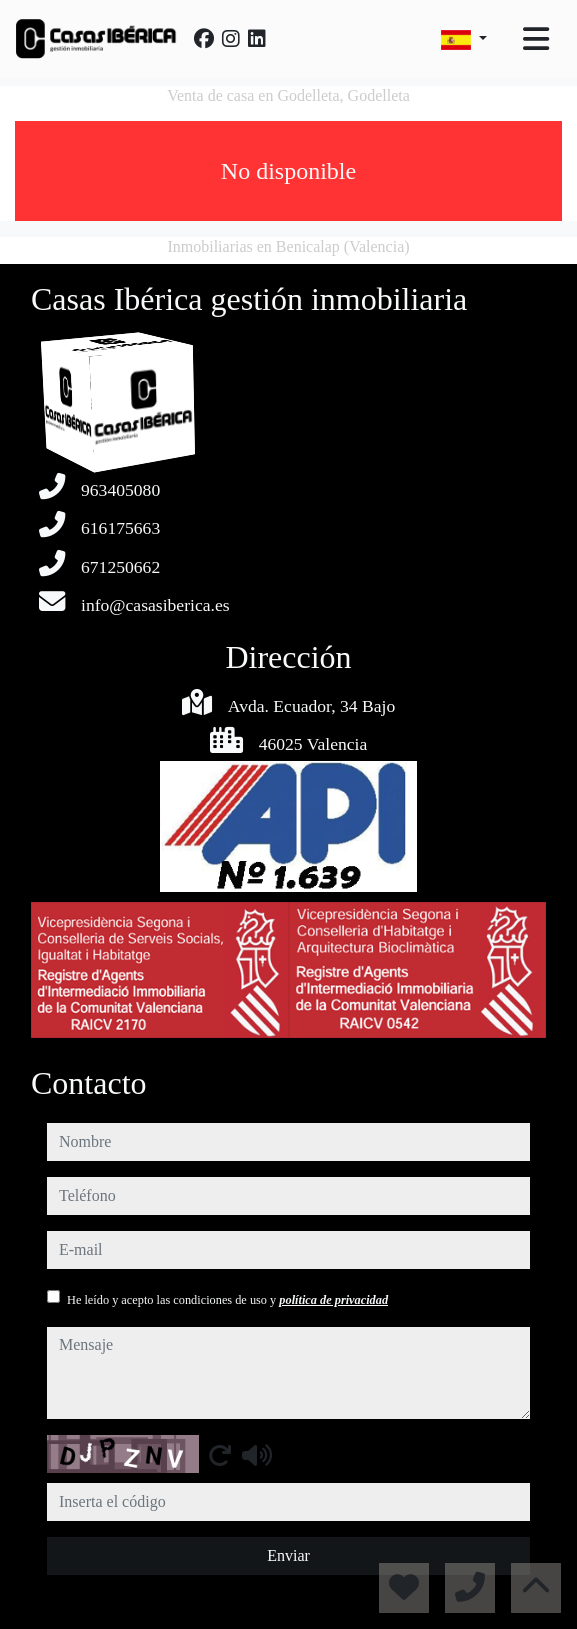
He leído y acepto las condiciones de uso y (227, 1300)
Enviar (288, 1555)
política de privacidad (333, 1300)
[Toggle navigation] (536, 39)
